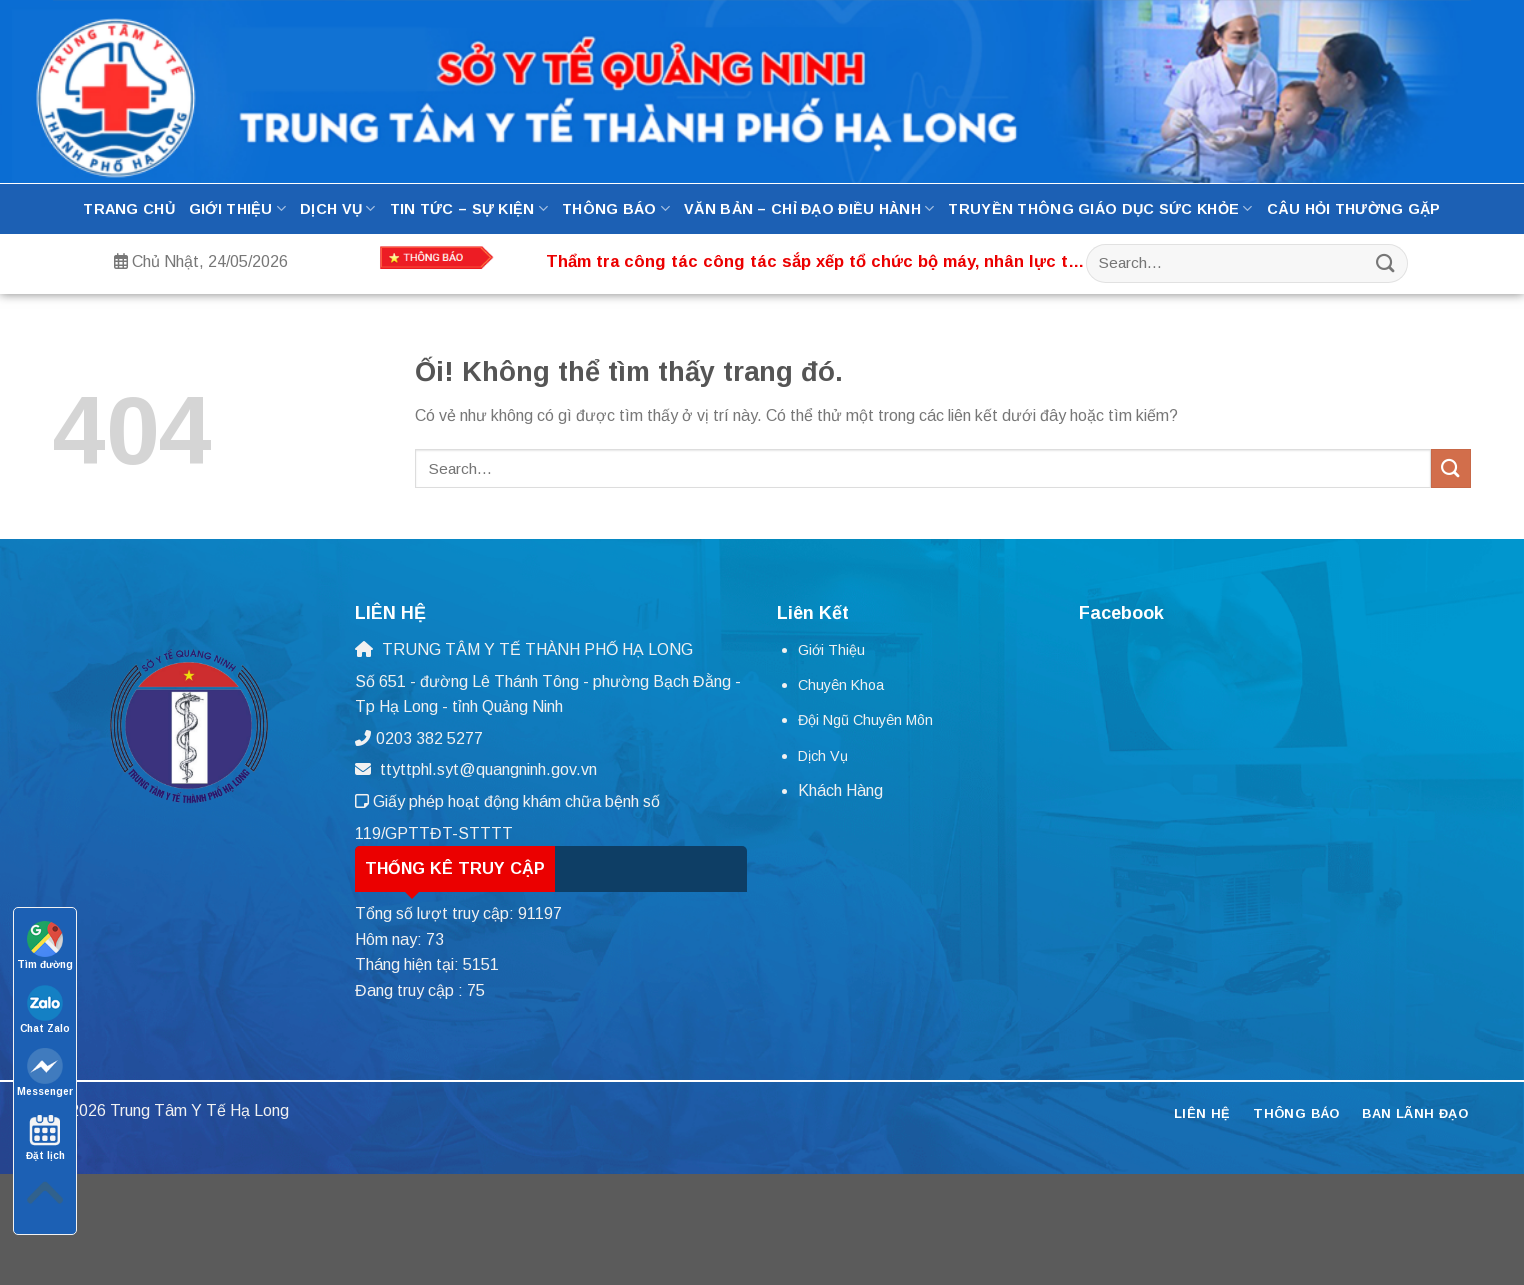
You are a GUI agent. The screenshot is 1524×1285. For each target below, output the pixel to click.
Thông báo (616, 208)
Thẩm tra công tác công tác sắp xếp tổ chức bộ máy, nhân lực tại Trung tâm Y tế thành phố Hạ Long (814, 262)
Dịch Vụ (338, 208)
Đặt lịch (45, 1136)
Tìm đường (45, 945)
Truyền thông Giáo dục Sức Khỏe (1100, 208)
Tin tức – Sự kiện (469, 208)
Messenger (45, 1072)
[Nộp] (1386, 263)
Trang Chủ (129, 209)
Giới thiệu (237, 208)
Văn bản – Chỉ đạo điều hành (809, 208)
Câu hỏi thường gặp (1354, 209)
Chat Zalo (45, 1009)
